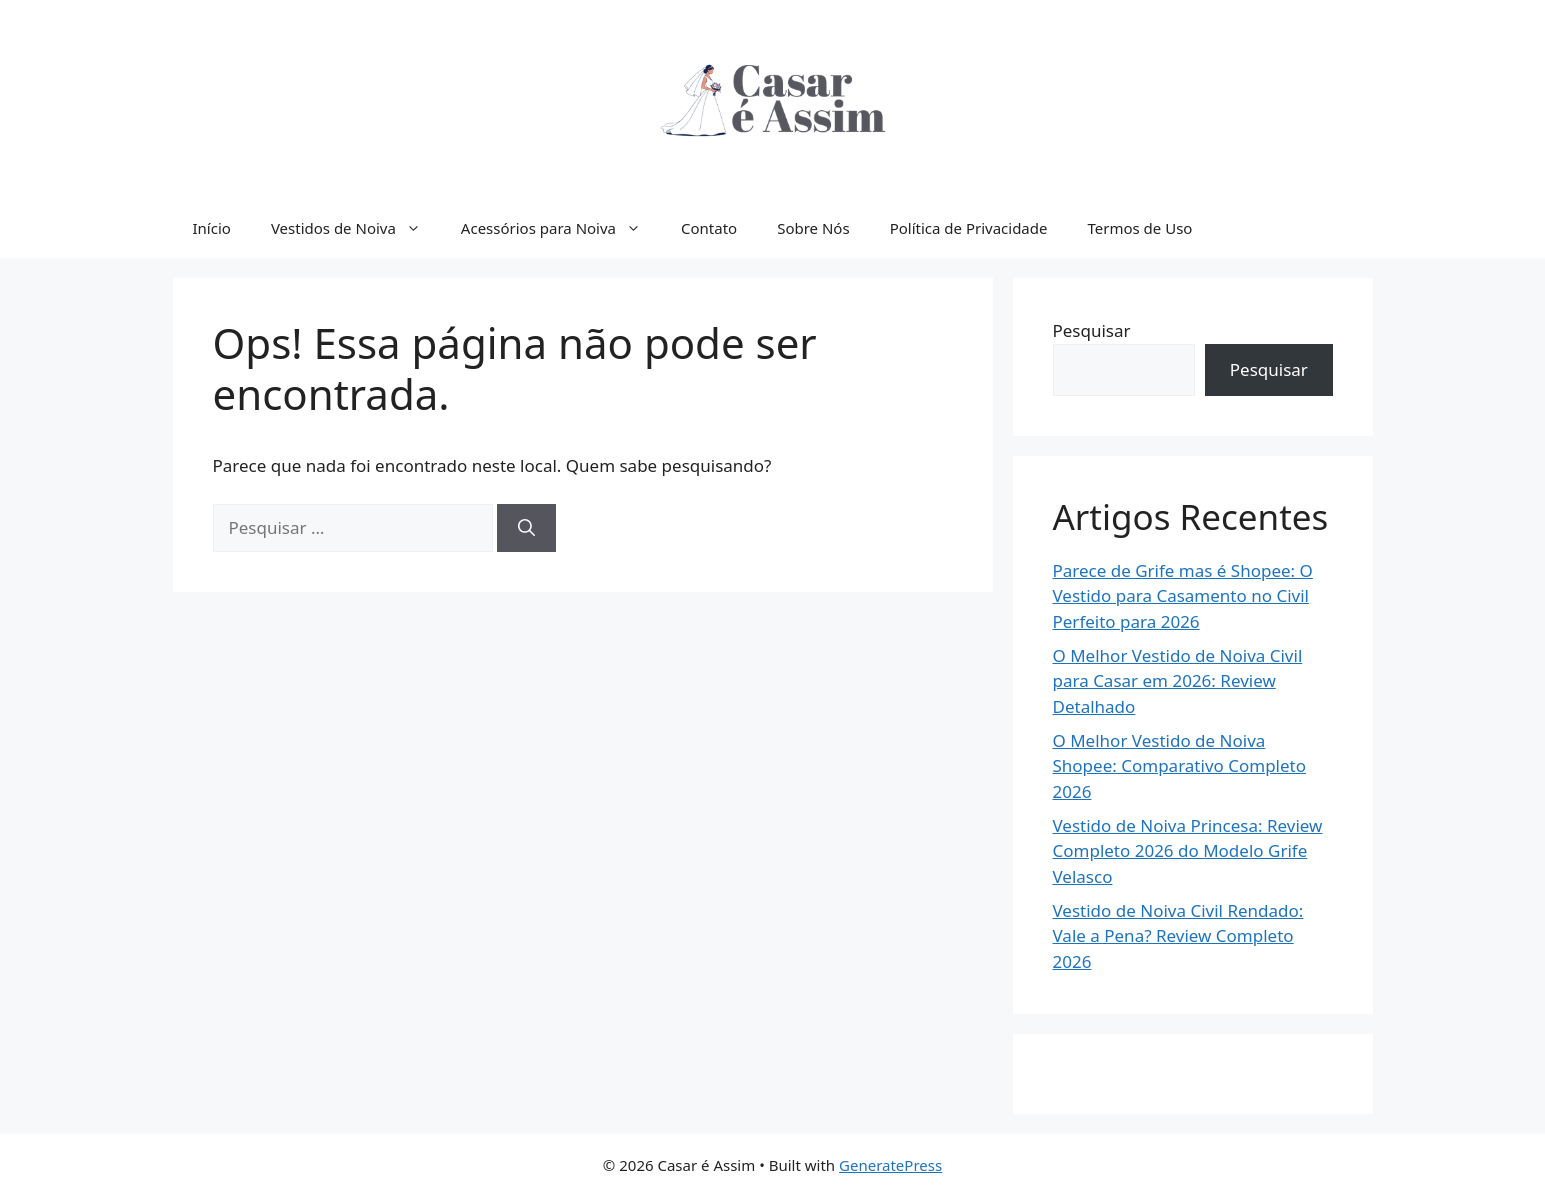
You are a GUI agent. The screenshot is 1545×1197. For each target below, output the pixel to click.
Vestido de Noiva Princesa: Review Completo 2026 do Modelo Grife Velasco (1188, 851)
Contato (709, 228)
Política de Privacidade (969, 228)
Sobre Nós (813, 228)
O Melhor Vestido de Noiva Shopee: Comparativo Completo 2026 (1180, 766)
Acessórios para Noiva (561, 228)
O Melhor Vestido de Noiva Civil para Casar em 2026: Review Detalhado (1178, 681)
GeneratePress (890, 1165)
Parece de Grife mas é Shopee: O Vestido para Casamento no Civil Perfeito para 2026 (1183, 596)
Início (212, 228)
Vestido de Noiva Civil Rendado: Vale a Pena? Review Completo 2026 (1178, 936)
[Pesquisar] (526, 528)
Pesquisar (1092, 330)
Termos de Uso (1139, 228)
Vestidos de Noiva (356, 228)
